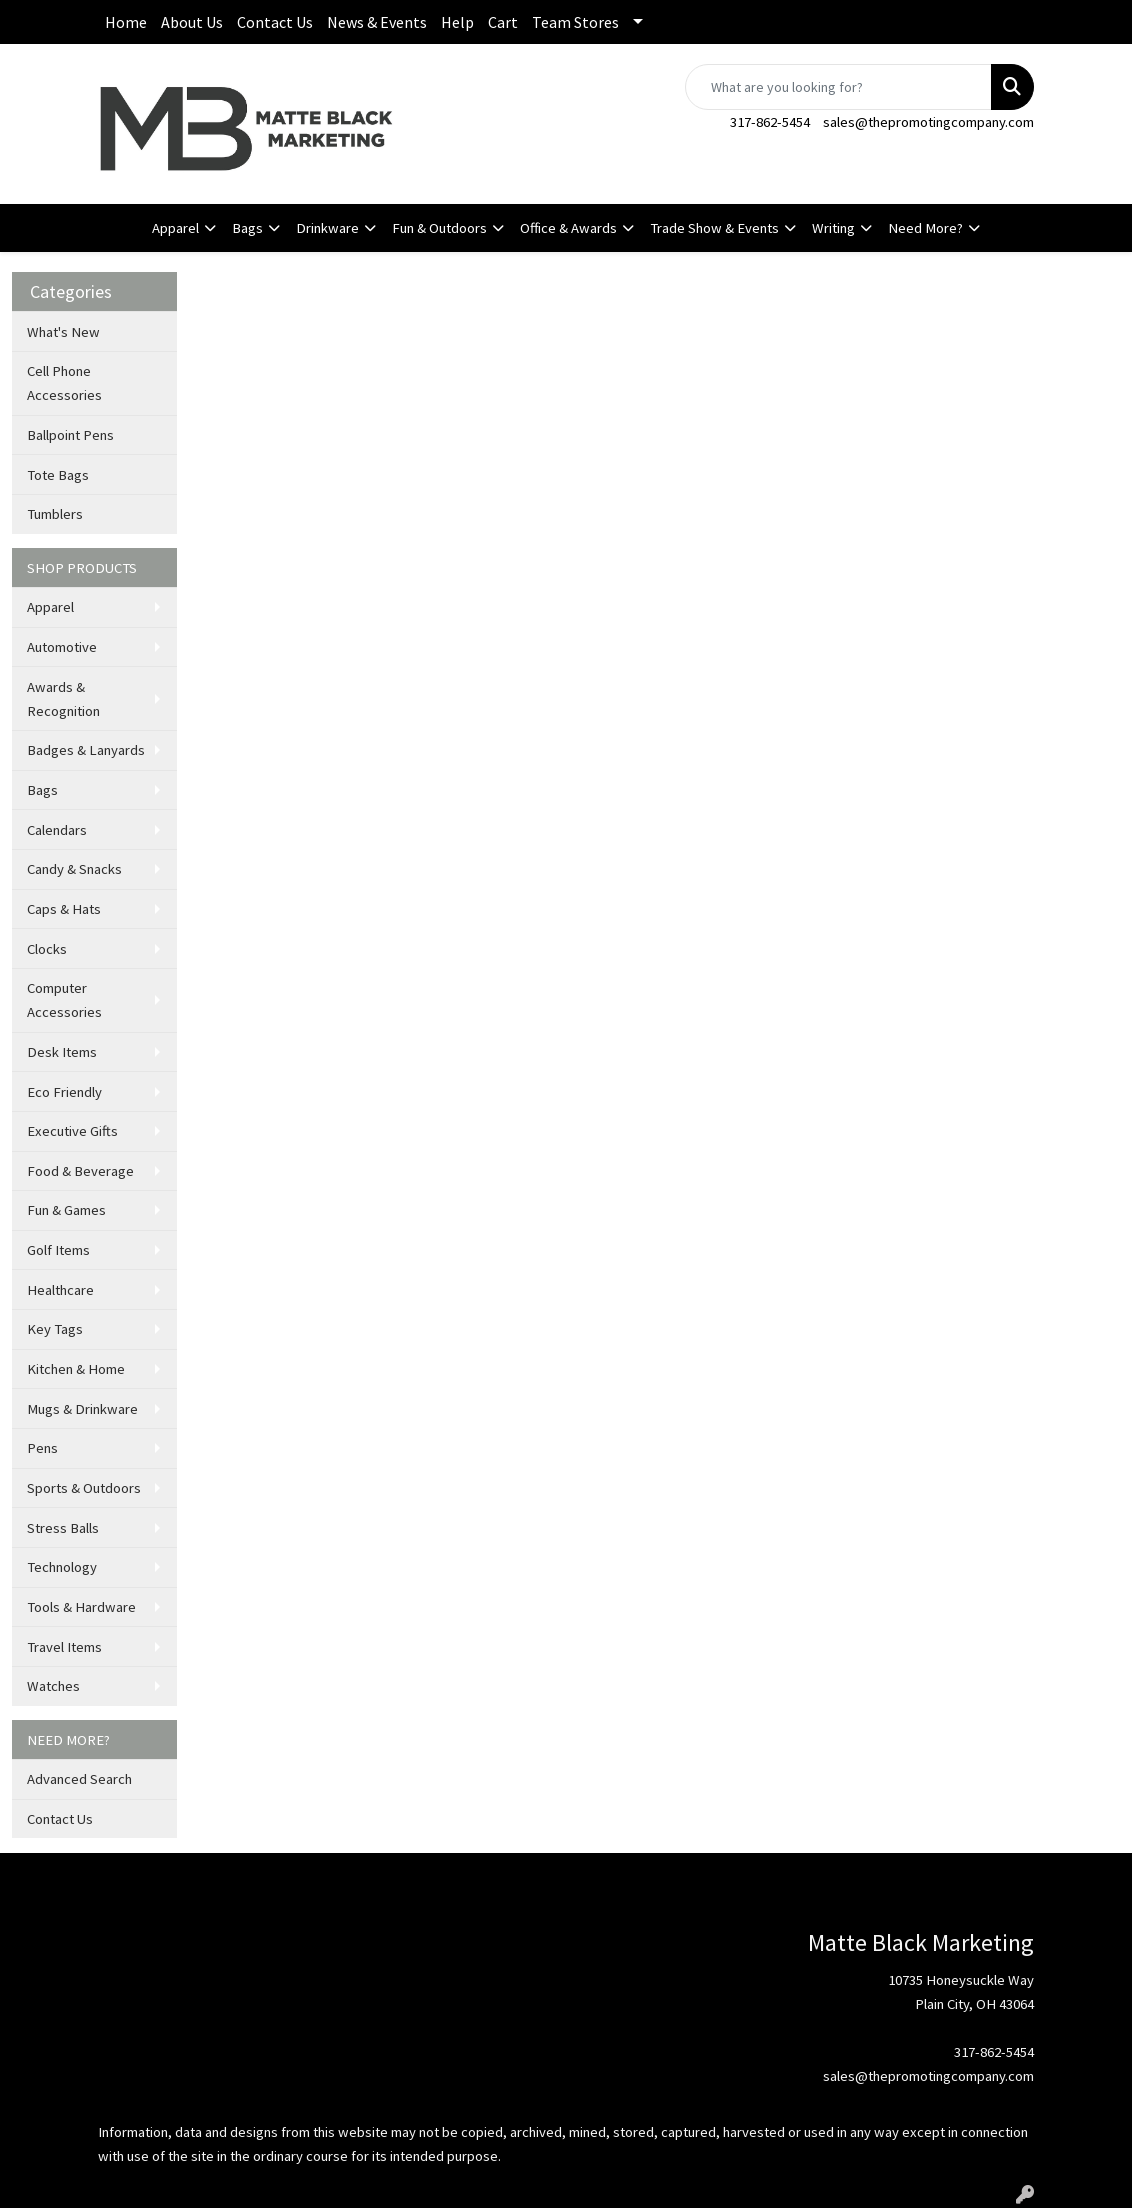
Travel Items (64, 1647)
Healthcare (60, 1290)
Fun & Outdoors (439, 228)
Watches (53, 1686)
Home (126, 22)
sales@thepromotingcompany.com (928, 122)
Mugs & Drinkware (82, 1409)
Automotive (62, 647)
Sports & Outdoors (84, 1488)
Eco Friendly (64, 1092)
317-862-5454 (770, 122)
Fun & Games (66, 1210)
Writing (833, 228)
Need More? (925, 228)
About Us (192, 22)
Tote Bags (58, 475)
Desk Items (62, 1052)
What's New (63, 332)
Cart (503, 22)
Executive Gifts (72, 1131)
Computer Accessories (64, 1000)
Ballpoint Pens (70, 435)
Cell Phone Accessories (64, 383)
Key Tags (55, 1329)
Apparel (175, 228)
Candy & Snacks (74, 869)
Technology (62, 1567)
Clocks (47, 949)
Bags (247, 228)
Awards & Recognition (63, 699)
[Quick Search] (838, 87)
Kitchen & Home (76, 1369)
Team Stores (575, 22)
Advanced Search (79, 1779)
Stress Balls (63, 1528)
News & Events (377, 22)
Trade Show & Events (714, 228)
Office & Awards (568, 228)
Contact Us (275, 22)
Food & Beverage (80, 1171)
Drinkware (327, 228)
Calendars (57, 830)
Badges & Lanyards (86, 750)
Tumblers (55, 514)
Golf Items (58, 1250)
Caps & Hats (64, 909)
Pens (42, 1448)
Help (457, 22)
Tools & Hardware (81, 1607)
